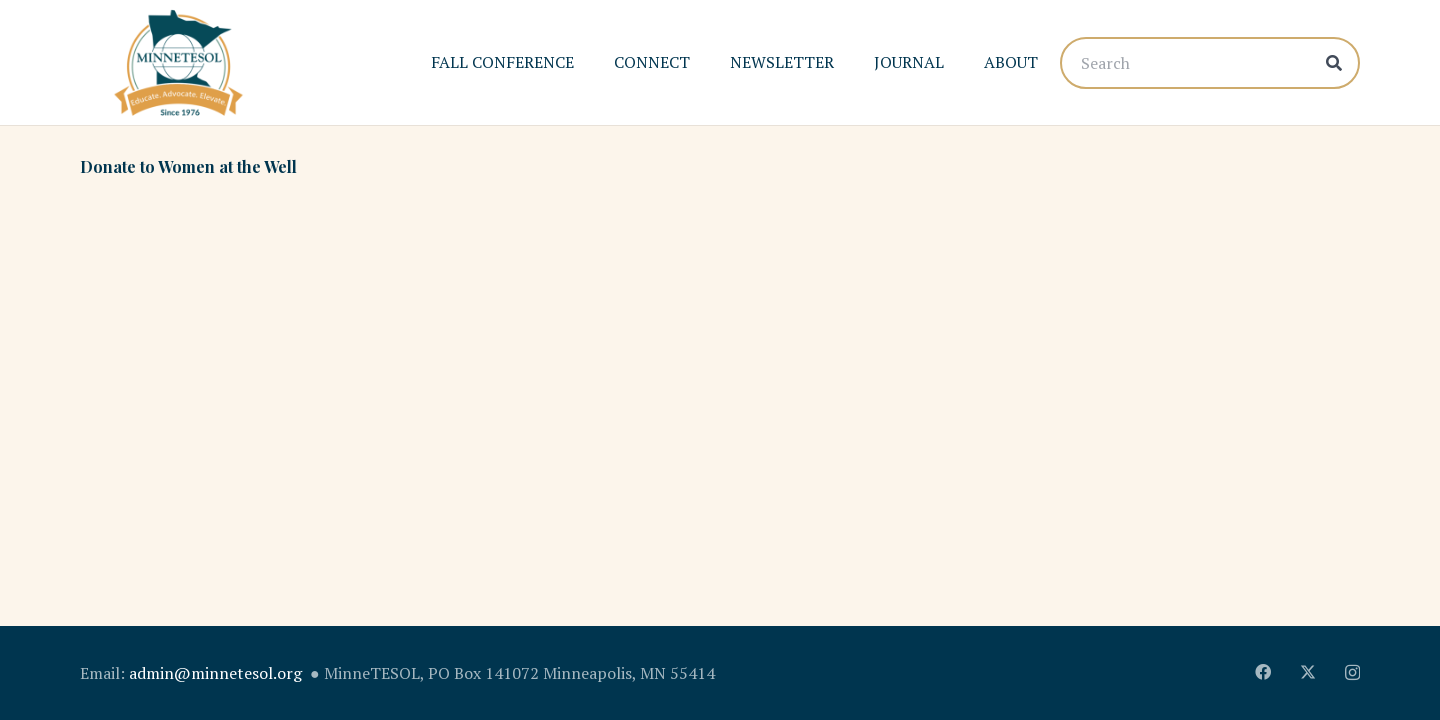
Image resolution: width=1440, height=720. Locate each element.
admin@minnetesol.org (215, 673)
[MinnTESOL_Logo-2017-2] (178, 63)
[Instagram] (1352, 673)
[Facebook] (1263, 672)
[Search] (1210, 63)
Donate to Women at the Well (188, 166)
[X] (1308, 672)
